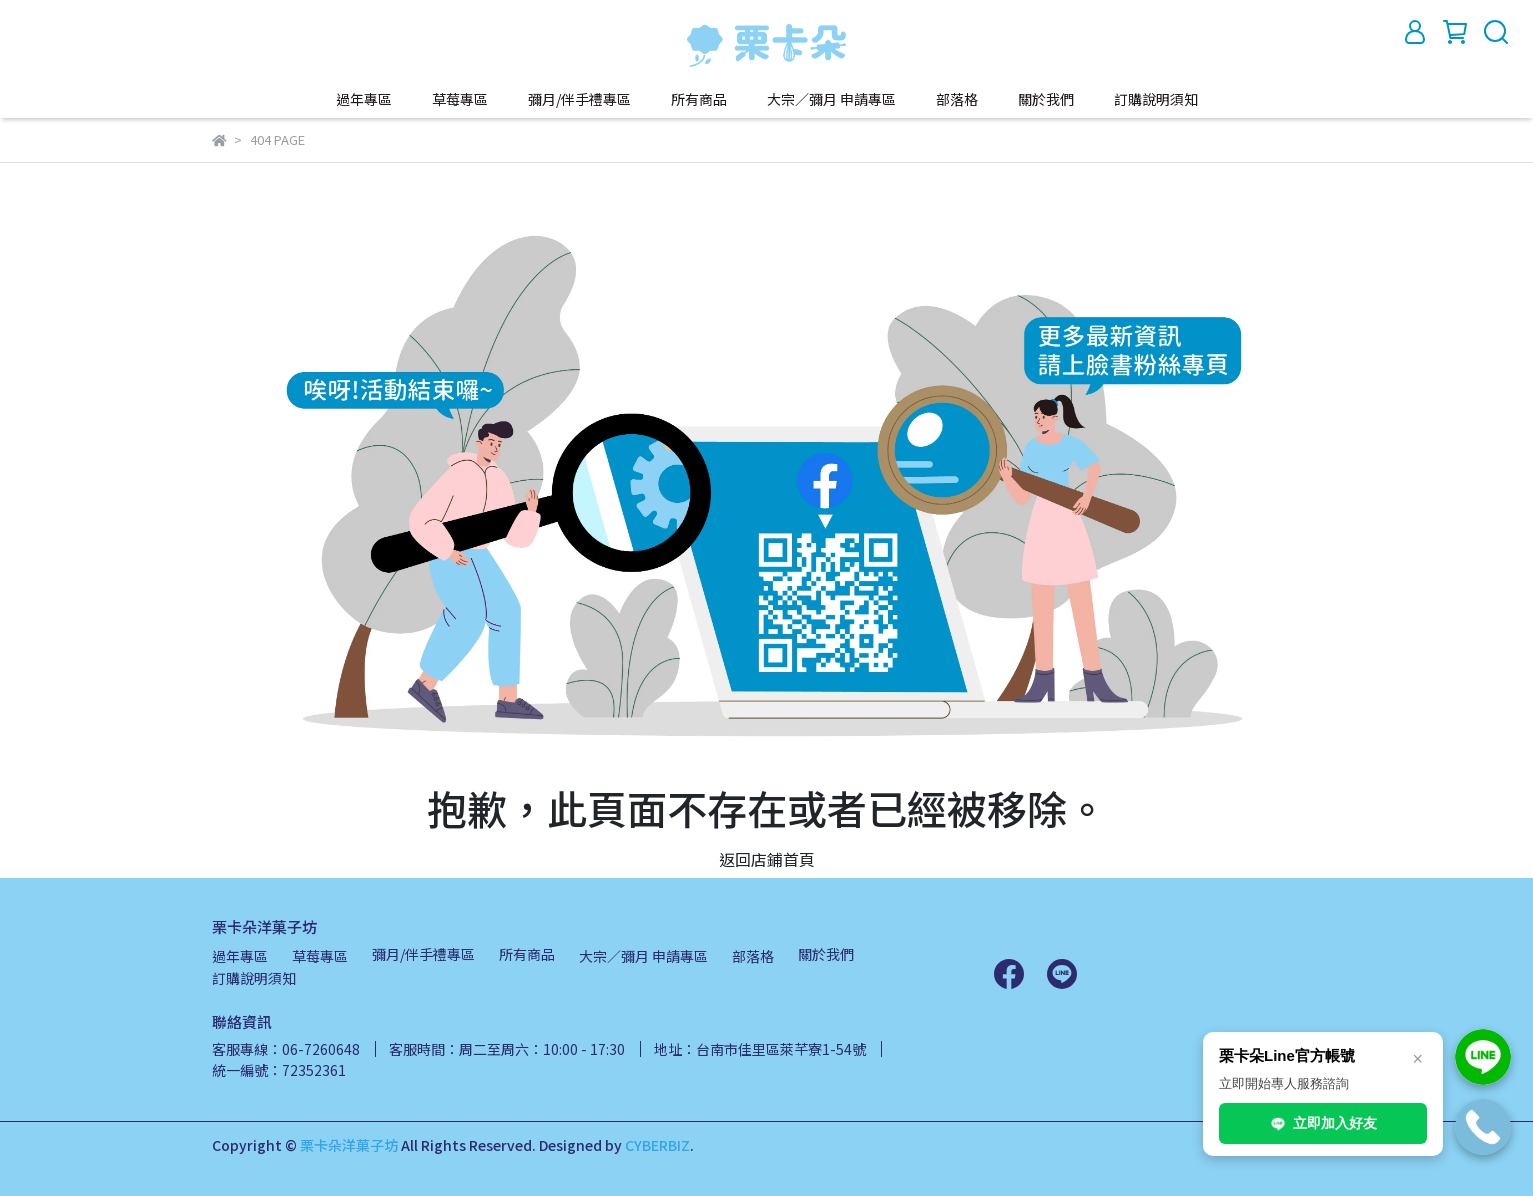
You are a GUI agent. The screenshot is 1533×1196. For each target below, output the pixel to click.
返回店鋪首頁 (767, 859)
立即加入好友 (1323, 1124)
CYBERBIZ (657, 1145)
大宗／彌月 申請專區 (831, 99)
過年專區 (364, 99)
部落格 (957, 99)
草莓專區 (460, 99)
